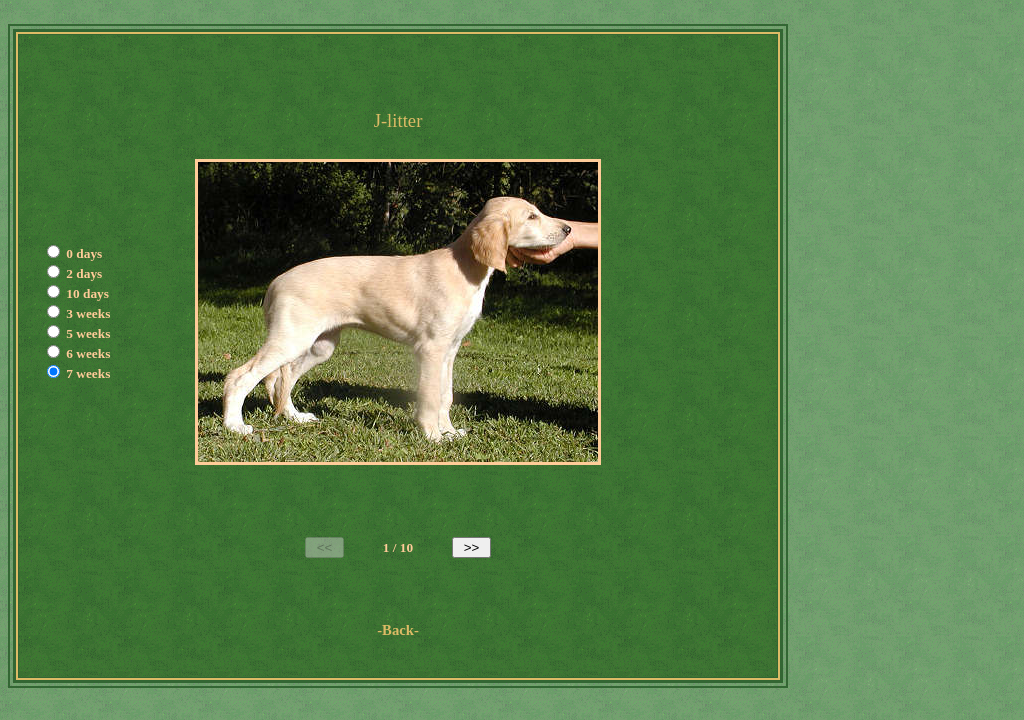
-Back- (398, 630)
